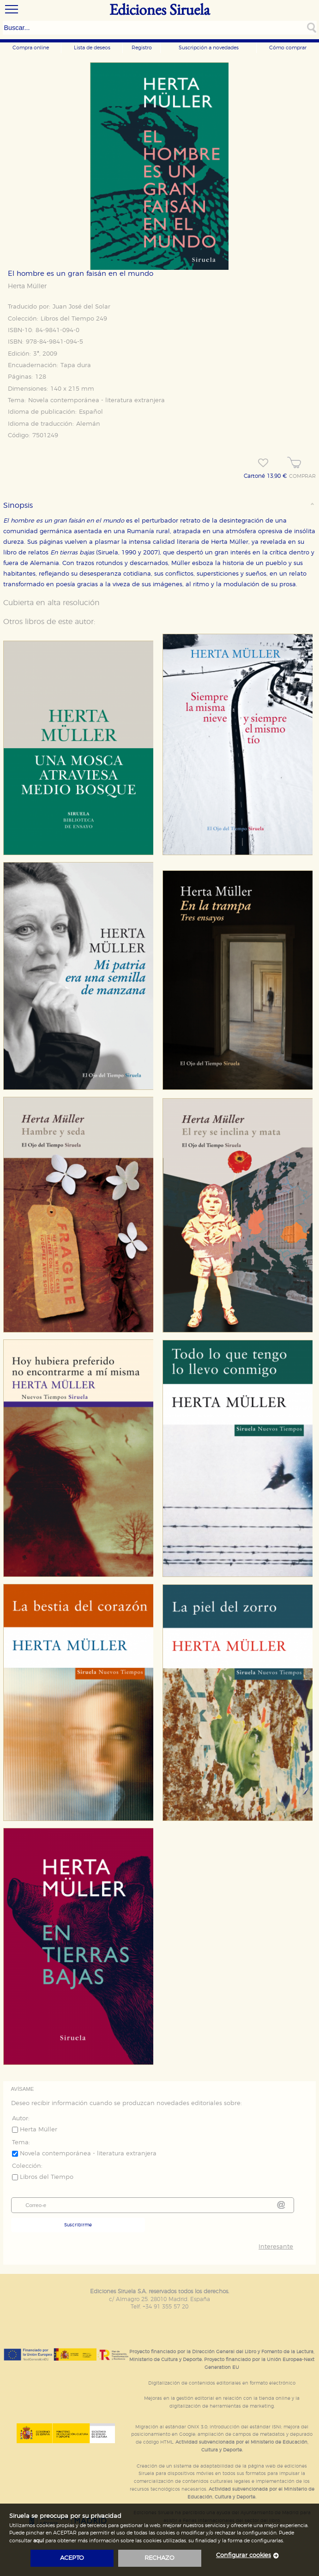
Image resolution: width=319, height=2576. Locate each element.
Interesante (276, 2247)
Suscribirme (78, 2225)
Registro (142, 47)
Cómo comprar (288, 47)
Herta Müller (27, 286)
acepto (72, 2558)
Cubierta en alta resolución (51, 603)
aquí (38, 2540)
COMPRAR (302, 476)
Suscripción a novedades (209, 47)
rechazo (159, 2558)
